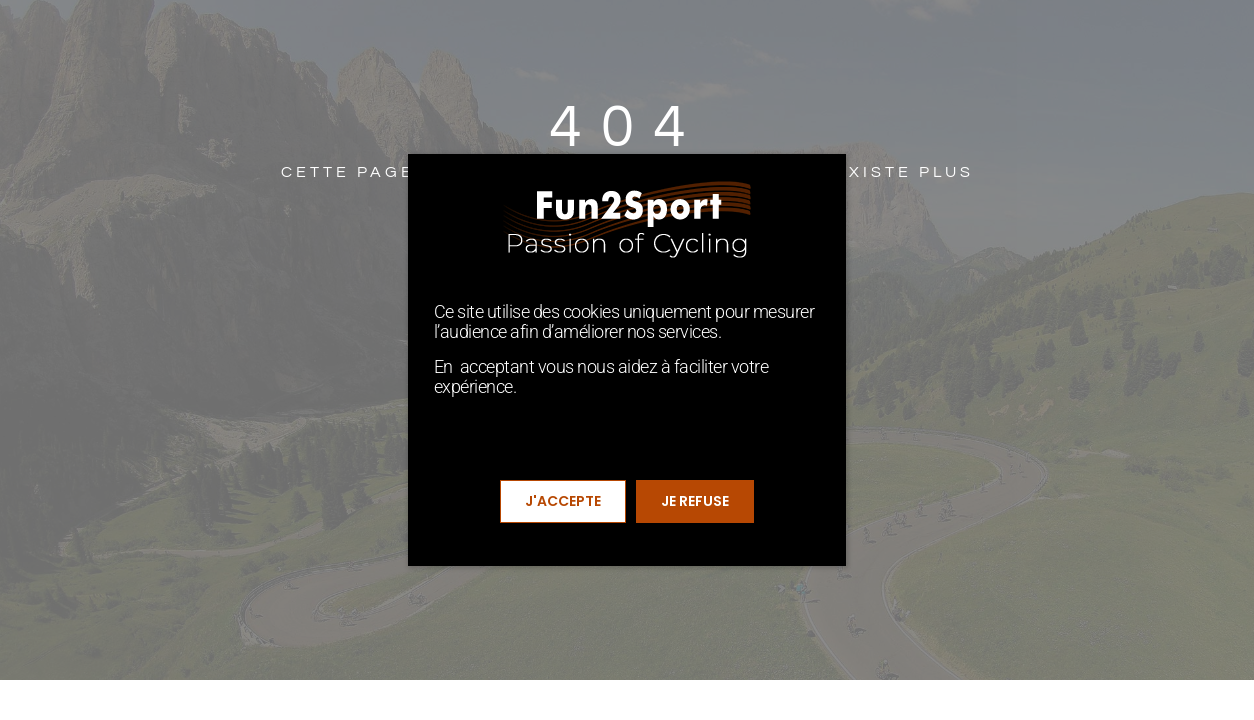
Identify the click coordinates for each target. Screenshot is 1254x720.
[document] (627, 360)
